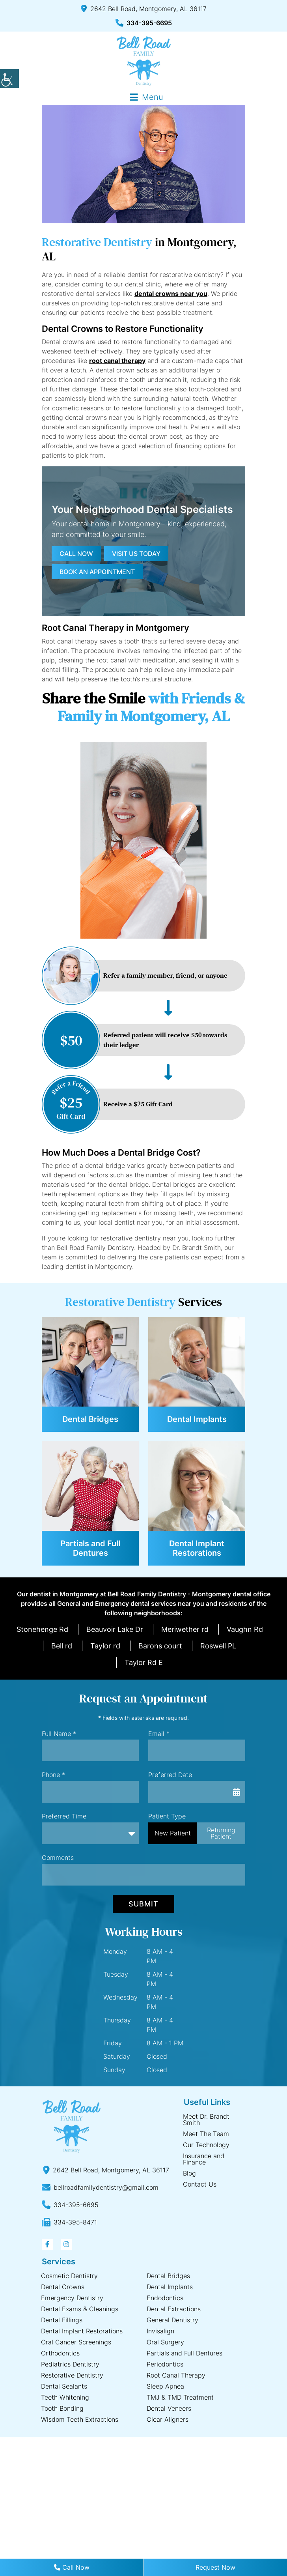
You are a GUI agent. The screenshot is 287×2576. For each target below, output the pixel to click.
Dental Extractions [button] (174, 2309)
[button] (9, 78)
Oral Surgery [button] (165, 2342)
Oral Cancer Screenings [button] (76, 2342)
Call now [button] (76, 553)
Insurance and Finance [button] (203, 2159)
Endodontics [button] (165, 2298)
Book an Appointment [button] (97, 572)
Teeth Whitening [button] (65, 2397)
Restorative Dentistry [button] (72, 2375)
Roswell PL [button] (218, 1646)
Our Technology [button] (206, 2145)
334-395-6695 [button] (144, 23)
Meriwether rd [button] (185, 1629)
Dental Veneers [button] (169, 2408)
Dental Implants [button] (197, 1419)
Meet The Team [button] (206, 2134)
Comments (58, 1857)
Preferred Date (170, 1775)
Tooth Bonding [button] (62, 2408)
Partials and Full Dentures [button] (90, 1548)
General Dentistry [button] (172, 2320)
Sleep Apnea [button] (165, 2386)
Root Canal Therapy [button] (176, 2375)
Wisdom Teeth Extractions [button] (79, 2419)
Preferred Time (64, 1816)
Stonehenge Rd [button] (42, 1629)
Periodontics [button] (165, 2364)
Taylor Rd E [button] (144, 1662)
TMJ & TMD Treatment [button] (180, 2397)
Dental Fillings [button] (61, 2320)
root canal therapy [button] (117, 361)
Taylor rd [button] (105, 1646)
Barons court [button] (160, 1646)
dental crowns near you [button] (170, 293)
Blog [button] (189, 2173)
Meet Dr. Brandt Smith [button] (206, 2119)
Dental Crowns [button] (62, 2287)
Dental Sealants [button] (64, 2386)
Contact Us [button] (199, 2184)
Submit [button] (143, 1904)
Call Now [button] (71, 2567)
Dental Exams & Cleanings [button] (79, 2309)
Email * (159, 1734)
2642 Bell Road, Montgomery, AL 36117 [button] (144, 9)
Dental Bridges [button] (90, 1419)
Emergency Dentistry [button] (72, 2298)
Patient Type (167, 1816)
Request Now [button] (215, 2567)
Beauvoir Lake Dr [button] (114, 1629)
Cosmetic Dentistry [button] (69, 2276)
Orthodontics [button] (60, 2353)
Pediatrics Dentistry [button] (70, 2364)
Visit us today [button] (136, 553)
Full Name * (59, 1734)
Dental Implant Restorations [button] (196, 1548)
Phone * (53, 1775)
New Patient (173, 1833)
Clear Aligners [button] (167, 2419)
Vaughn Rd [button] (245, 1629)
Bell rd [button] (61, 1646)
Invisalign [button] (160, 2331)
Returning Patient (221, 1833)
